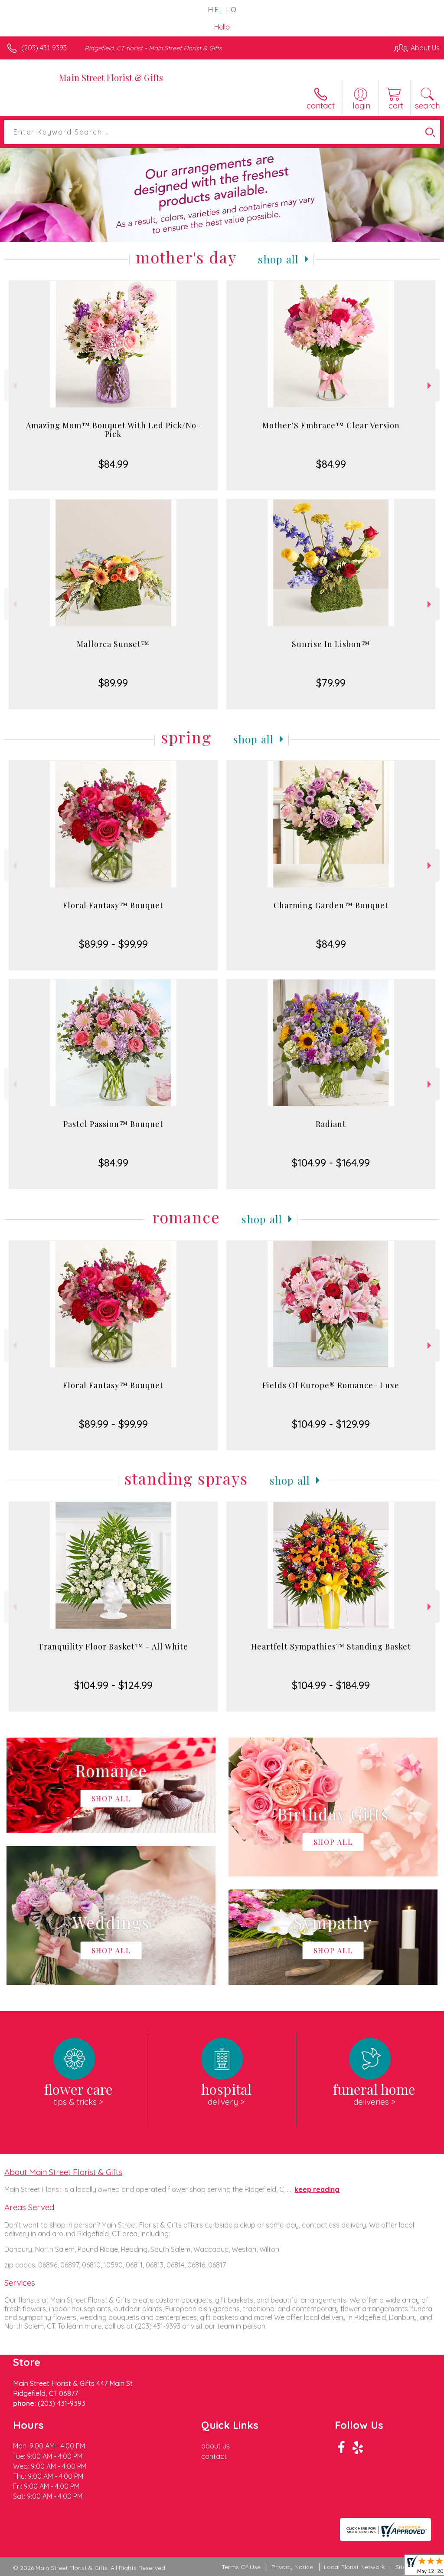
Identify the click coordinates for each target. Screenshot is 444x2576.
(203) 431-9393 (44, 47)
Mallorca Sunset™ (113, 644)
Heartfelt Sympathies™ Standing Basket (331, 1646)
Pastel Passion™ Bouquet (113, 1124)
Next (430, 385)
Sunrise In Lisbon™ (331, 644)
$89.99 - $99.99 (113, 943)
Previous (13, 385)
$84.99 (113, 463)
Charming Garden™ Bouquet (331, 905)
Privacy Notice (292, 2567)
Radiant (331, 1124)
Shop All (278, 259)
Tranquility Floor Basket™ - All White (113, 1646)
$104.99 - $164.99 (331, 1162)
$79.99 (331, 682)
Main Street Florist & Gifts (111, 77)
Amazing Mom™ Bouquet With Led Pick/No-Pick (113, 429)
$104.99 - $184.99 (331, 1685)
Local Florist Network (354, 2567)
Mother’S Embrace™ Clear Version (331, 425)
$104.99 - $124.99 (113, 1685)
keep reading (317, 2189)
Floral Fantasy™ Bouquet (113, 905)
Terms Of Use (241, 2567)
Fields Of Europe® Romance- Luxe (330, 1385)
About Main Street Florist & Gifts (63, 2172)
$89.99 (113, 682)
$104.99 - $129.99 (331, 1423)
